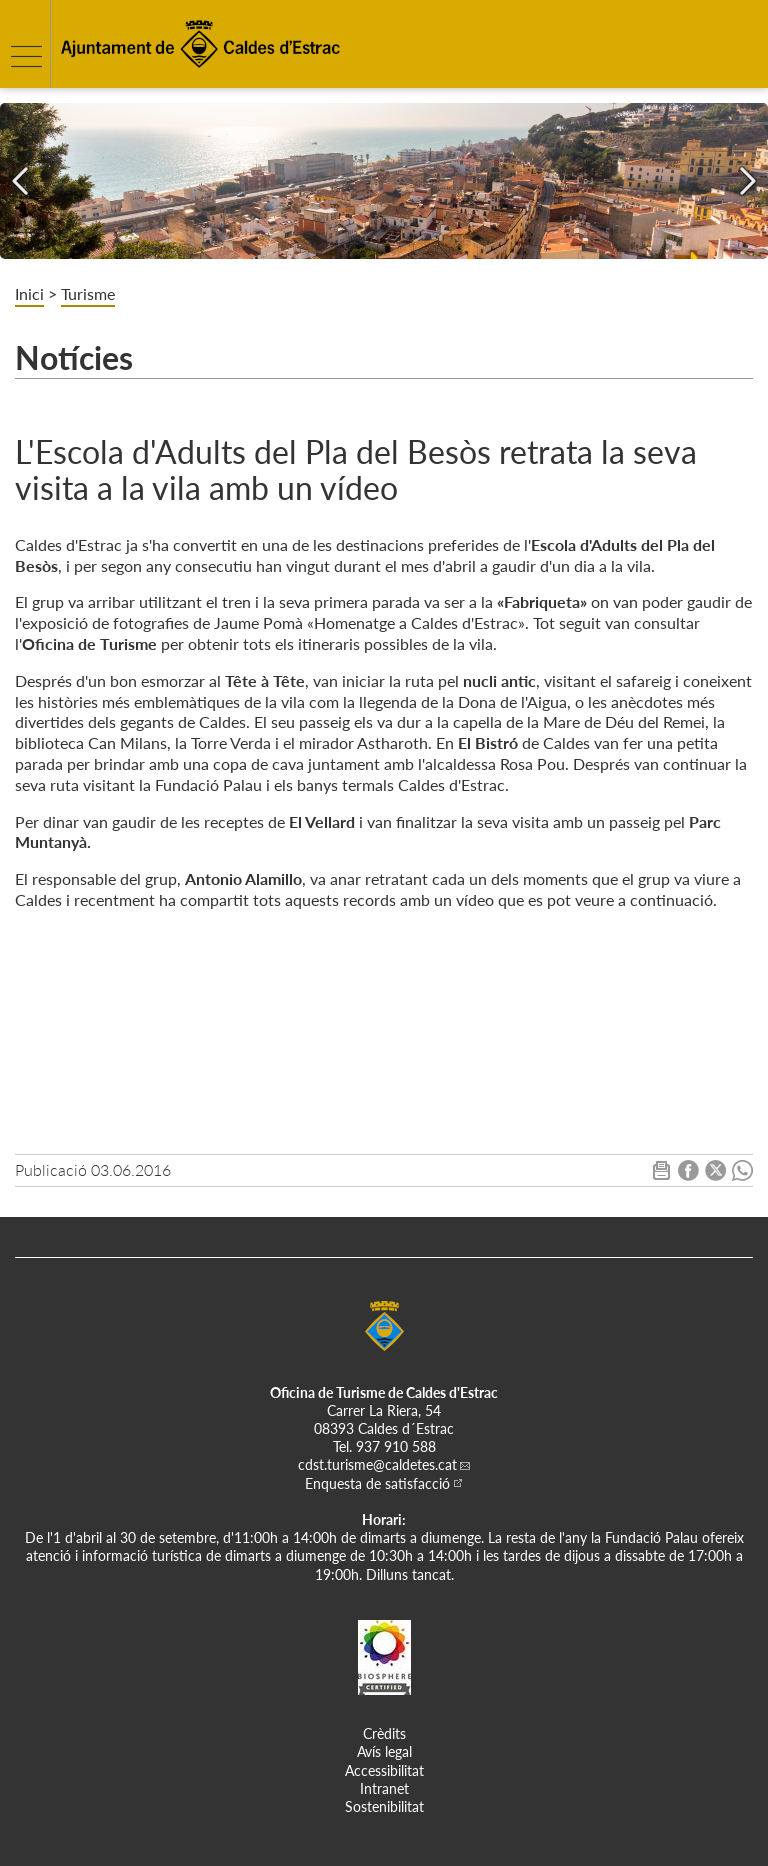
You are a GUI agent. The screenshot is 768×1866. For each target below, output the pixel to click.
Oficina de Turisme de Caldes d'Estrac (384, 1392)
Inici (29, 293)
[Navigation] (20, 181)
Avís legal (384, 1751)
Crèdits (384, 1733)
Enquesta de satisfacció (377, 1483)
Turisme (88, 293)
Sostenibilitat (384, 1806)
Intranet (384, 1788)
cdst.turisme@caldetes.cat (377, 1464)
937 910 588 (396, 1446)
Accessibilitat (384, 1770)
